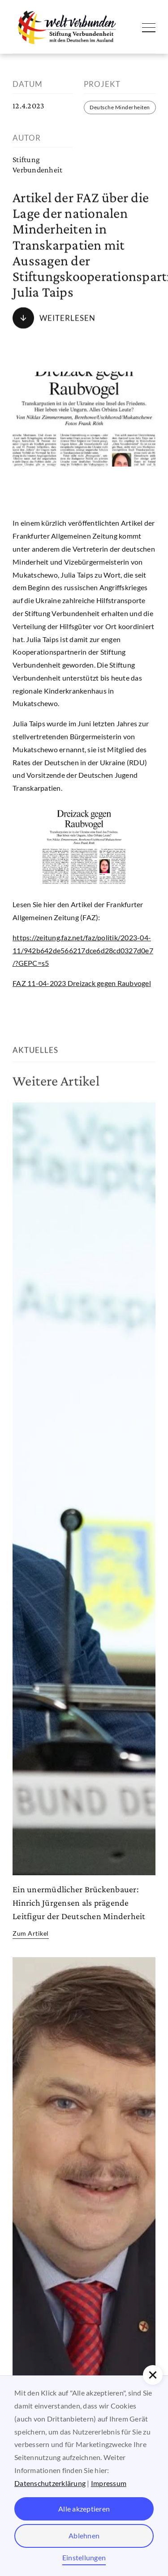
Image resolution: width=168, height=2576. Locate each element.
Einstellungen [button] (84, 2557)
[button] (153, 2375)
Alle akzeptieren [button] (84, 2508)
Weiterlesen (67, 317)
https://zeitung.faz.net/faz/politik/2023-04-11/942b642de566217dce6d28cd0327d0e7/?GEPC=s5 (83, 950)
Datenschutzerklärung (50, 2483)
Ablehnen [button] (84, 2535)
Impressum (108, 2483)
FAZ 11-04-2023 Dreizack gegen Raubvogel (82, 983)
